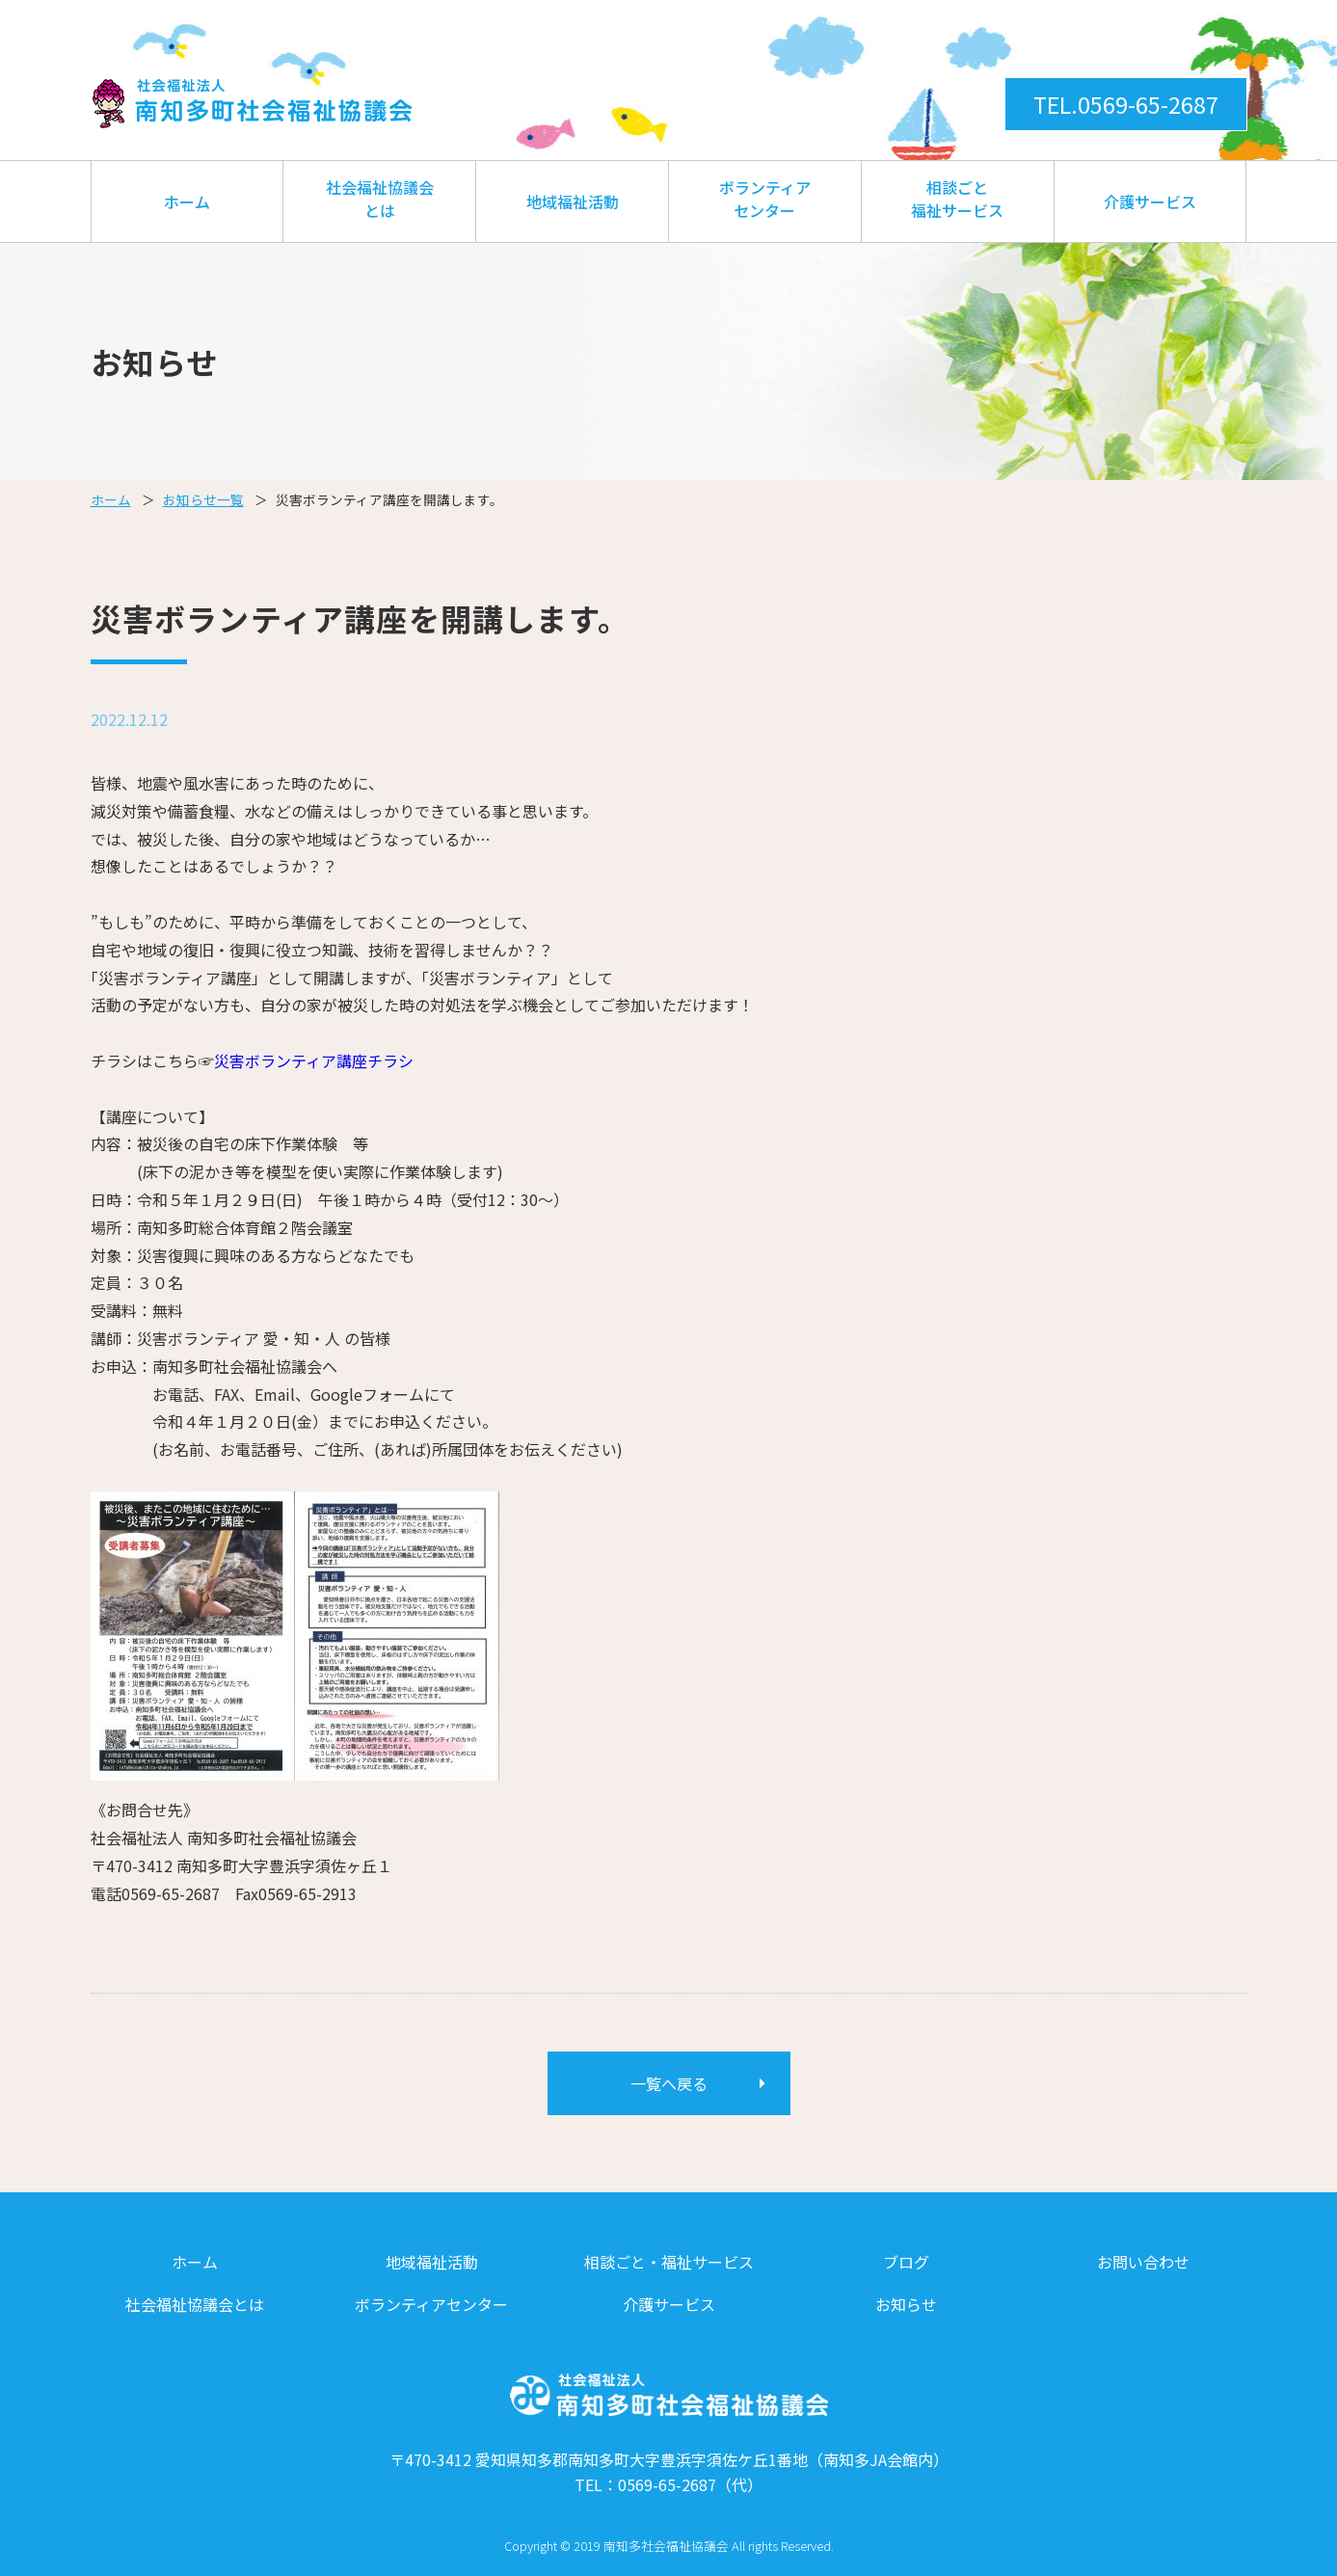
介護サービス (1150, 201)
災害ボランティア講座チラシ (314, 1060)
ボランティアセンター (765, 198)
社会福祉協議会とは (380, 198)
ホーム (187, 201)
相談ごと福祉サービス (957, 198)
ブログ (906, 2261)
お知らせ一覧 (203, 499)
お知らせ (906, 2304)
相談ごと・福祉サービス (669, 2261)
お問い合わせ (1143, 2261)
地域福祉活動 (572, 201)
